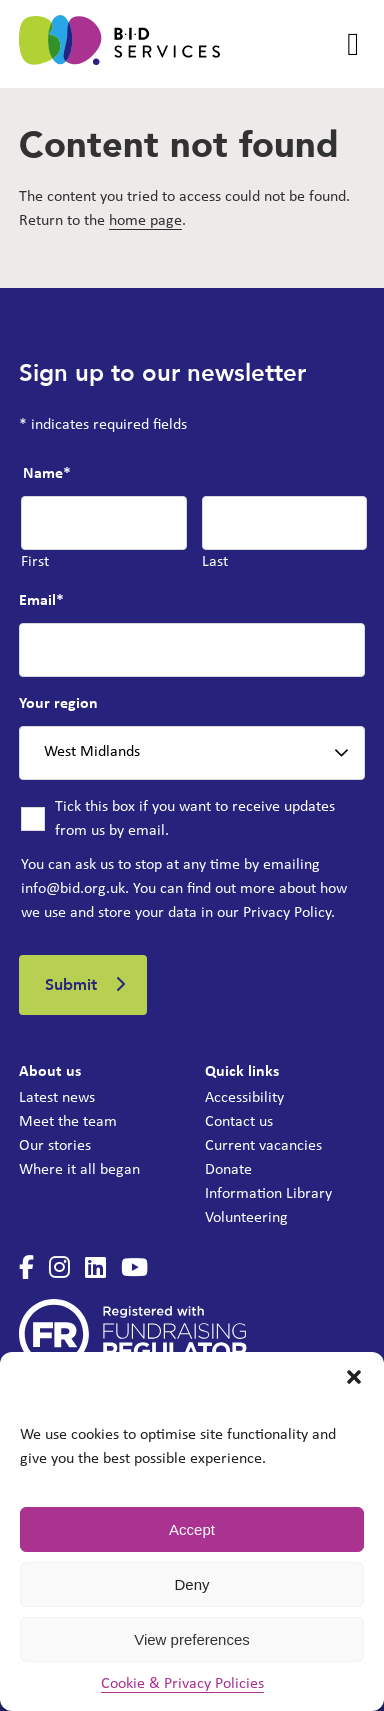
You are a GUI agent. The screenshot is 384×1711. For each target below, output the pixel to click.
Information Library (268, 1194)
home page (145, 221)
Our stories (55, 1146)
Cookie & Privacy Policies (182, 1684)
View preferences (192, 1639)
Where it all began (79, 1170)
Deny (191, 1584)
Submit (71, 985)
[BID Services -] (119, 44)
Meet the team (68, 1122)
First (35, 562)
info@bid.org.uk (73, 889)
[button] (354, 1377)
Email (41, 601)
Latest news (57, 1098)
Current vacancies (263, 1146)
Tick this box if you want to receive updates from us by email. (195, 819)
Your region (58, 704)
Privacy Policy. (289, 913)
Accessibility (244, 1098)
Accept (192, 1529)
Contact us (239, 1122)
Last (215, 562)
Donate (228, 1170)
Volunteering (246, 1218)
